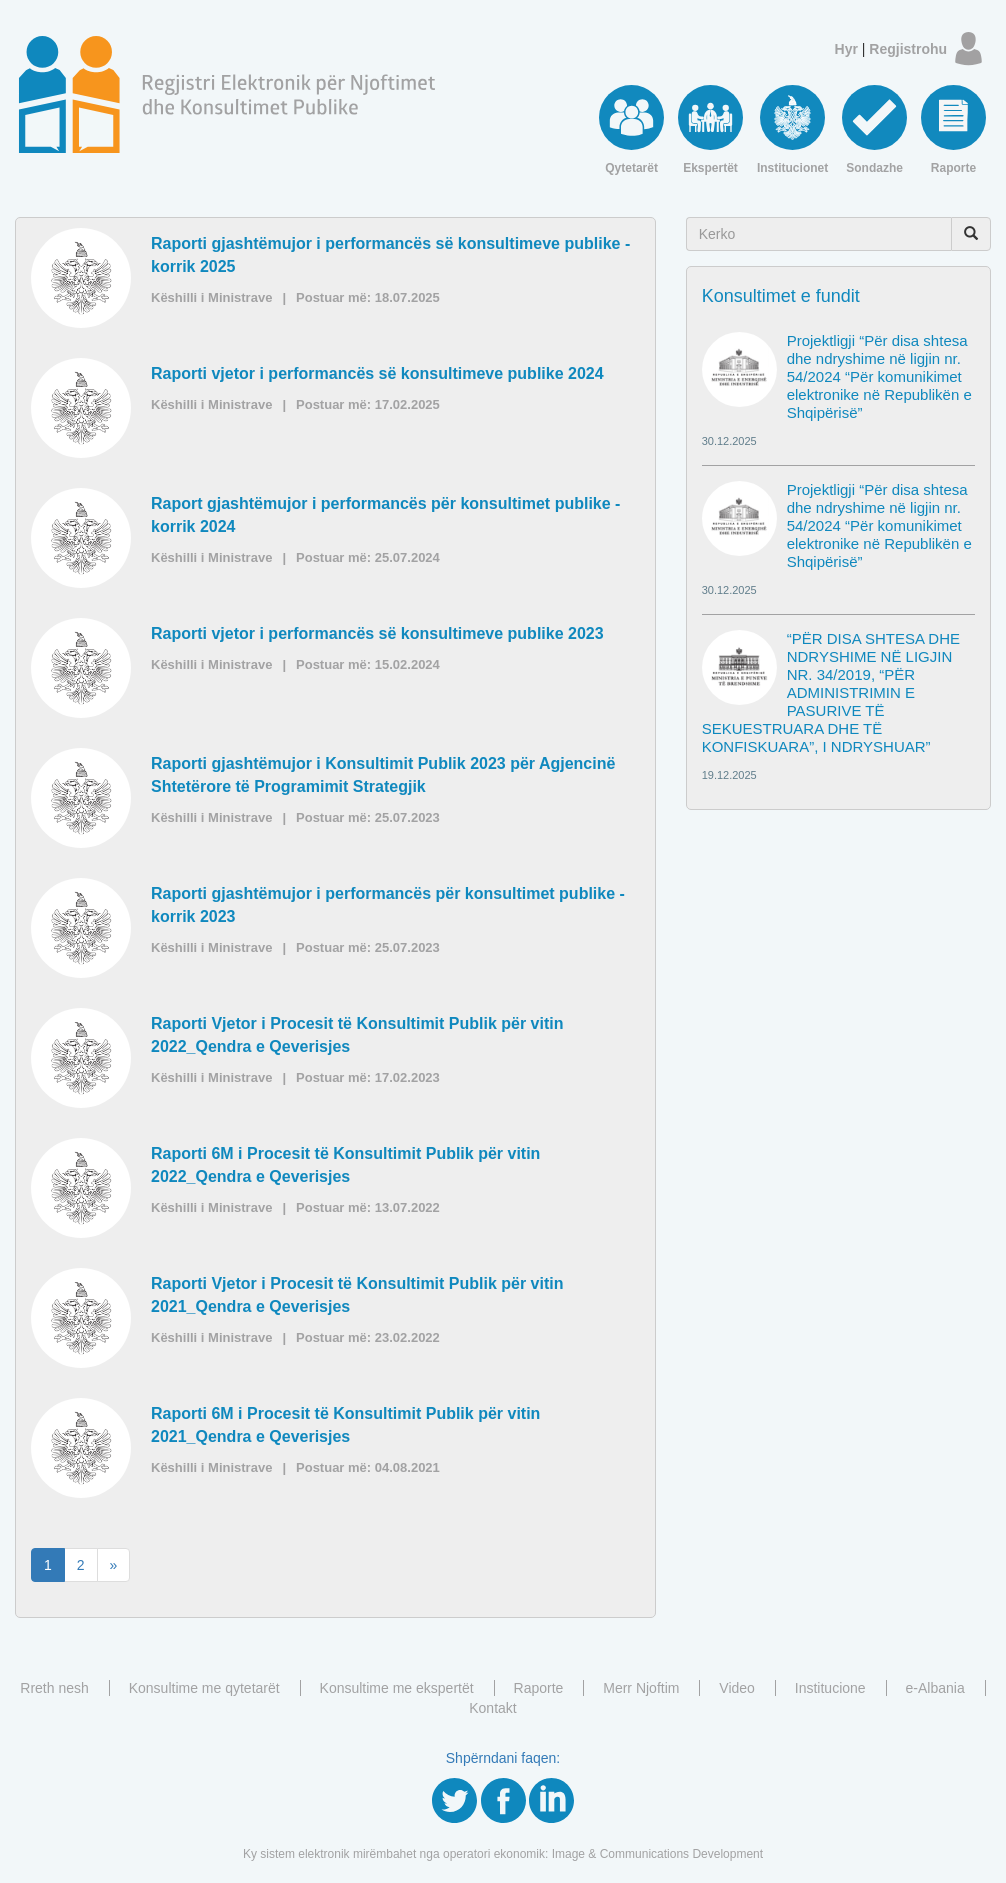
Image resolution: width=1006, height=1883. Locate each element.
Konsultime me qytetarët (204, 1688)
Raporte (539, 1688)
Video (737, 1688)
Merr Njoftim (641, 1688)
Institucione (830, 1688)
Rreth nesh (54, 1688)
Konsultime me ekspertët (397, 1688)
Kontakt (492, 1708)
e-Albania (935, 1688)
